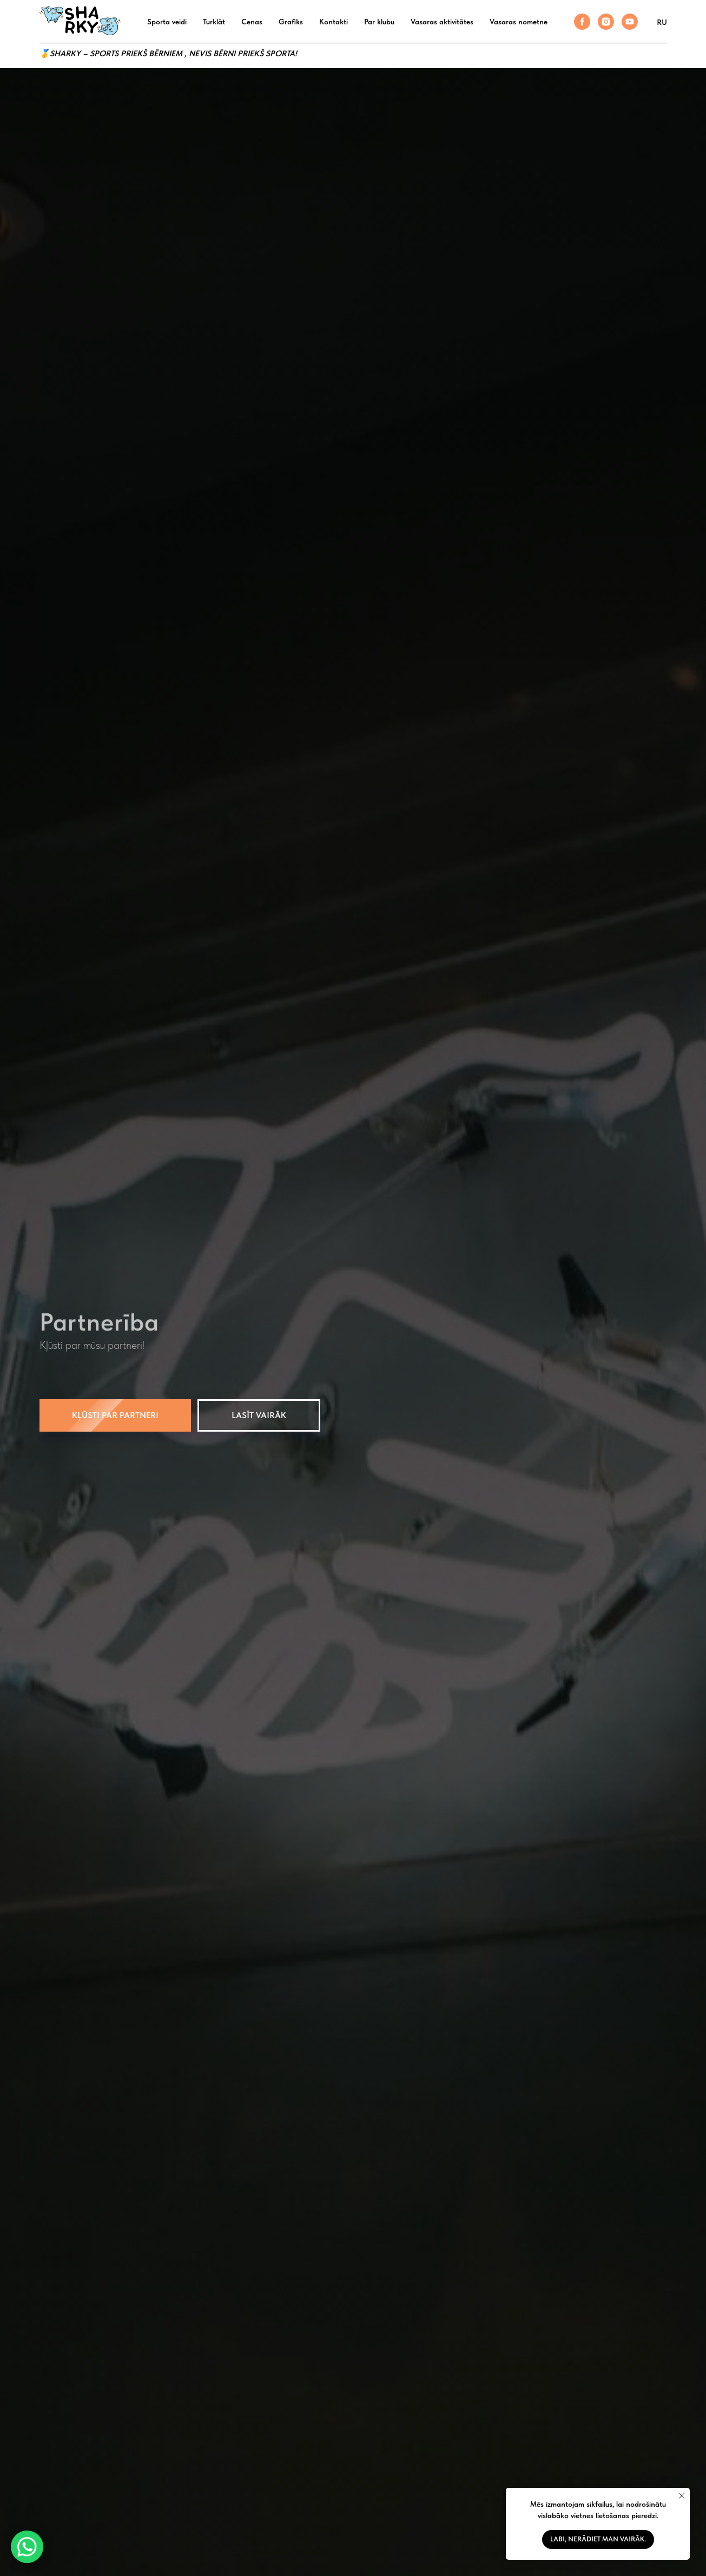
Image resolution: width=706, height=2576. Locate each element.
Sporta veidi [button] (167, 21)
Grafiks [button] (291, 21)
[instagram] (606, 22)
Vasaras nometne (518, 21)
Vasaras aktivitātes (442, 21)
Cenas (251, 21)
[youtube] (630, 22)
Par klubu (379, 21)
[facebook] (582, 22)
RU (662, 22)
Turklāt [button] (214, 21)
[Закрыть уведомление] (681, 2496)
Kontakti (333, 21)
